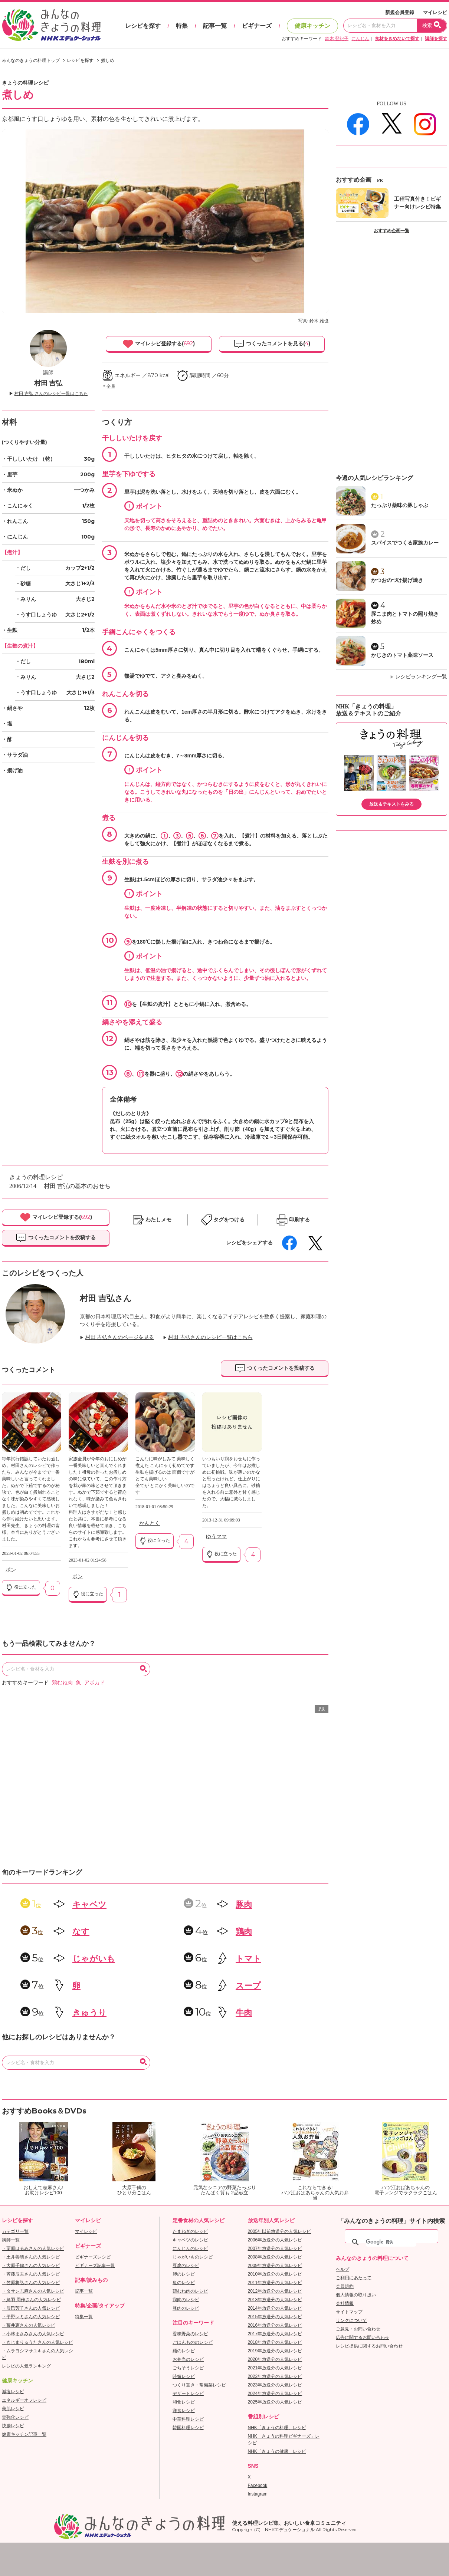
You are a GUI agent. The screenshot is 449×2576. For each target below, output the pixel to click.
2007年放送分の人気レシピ (275, 2248)
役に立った (21, 1587)
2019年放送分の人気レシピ (275, 2350)
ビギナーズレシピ (93, 2257)
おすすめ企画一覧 (391, 230)
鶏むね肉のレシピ (190, 2291)
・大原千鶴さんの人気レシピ (31, 2265)
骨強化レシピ (15, 2417)
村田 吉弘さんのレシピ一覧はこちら (210, 1337)
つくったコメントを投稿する (56, 1238)
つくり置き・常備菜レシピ (199, 2385)
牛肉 (244, 2012)
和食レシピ (184, 2402)
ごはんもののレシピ (193, 2342)
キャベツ (89, 1904)
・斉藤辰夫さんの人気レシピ (31, 2274)
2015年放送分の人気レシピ (275, 2316)
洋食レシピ (184, 2410)
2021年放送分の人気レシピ (275, 2368)
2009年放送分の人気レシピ (275, 2265)
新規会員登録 (399, 12)
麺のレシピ (184, 2350)
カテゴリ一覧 (15, 2231)
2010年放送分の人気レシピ (275, 2274)
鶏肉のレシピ (186, 2299)
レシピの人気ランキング (26, 2366)
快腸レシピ (13, 2425)
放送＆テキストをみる (391, 804)
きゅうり (89, 2012)
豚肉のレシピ (186, 2308)
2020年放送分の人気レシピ (275, 2359)
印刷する (299, 1220)
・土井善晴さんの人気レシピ (31, 2257)
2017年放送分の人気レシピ (275, 2333)
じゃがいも (93, 1958)
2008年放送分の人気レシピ (275, 2257)
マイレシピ (435, 12)
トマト (248, 1958)
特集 (182, 26)
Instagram (258, 2494)
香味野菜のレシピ (190, 2333)
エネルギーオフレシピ (24, 2400)
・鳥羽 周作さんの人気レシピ (31, 2299)
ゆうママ (216, 1536)
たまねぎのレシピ (190, 2231)
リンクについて (351, 2320)
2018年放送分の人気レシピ (275, 2342)
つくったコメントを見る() (271, 344)
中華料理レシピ (188, 2419)
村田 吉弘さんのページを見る (119, 1337)
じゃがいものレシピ (193, 2257)
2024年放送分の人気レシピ (275, 2393)
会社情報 (345, 2303)
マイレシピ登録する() (158, 344)
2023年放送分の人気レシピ (275, 2385)
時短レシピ (184, 2376)
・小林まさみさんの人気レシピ (33, 2333)
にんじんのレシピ (190, 2248)
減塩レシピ (13, 2391)
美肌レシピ (13, 2408)
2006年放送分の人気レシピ (275, 2240)
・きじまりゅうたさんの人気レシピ (37, 2342)
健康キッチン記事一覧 (24, 2434)
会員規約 (345, 2286)
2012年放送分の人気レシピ (275, 2291)
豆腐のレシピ (186, 2265)
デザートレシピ (188, 2393)
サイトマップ (349, 2312)
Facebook (258, 2485)
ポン (11, 1570)
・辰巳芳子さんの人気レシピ (31, 2308)
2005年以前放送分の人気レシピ (279, 2231)
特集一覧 (84, 2316)
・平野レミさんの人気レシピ (31, 2316)
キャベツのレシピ (190, 2240)
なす (80, 1931)
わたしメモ (158, 1220)
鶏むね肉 (62, 1682)
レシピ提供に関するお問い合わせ (369, 2346)
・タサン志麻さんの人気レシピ (33, 2291)
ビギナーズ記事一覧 (95, 2265)
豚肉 (244, 1904)
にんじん (360, 38)
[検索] (391, 2242)
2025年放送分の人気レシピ (275, 2402)
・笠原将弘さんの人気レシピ (31, 2282)
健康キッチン (312, 26)
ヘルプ (342, 2269)
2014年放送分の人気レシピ (275, 2308)
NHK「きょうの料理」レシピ (277, 2427)
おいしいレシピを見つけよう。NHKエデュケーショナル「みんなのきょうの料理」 (52, 25)
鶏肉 (244, 1931)
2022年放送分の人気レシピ (275, 2376)
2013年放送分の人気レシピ (275, 2299)
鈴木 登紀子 (336, 38)
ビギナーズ (257, 26)
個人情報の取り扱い (356, 2294)
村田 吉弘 (48, 383)
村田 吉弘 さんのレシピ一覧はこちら (51, 393)
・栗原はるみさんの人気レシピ (33, 2248)
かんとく (149, 1523)
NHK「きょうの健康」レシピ (277, 2451)
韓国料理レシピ (188, 2427)
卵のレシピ (184, 2274)
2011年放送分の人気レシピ (275, 2282)
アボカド (94, 1682)
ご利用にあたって (353, 2277)
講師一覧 (11, 2240)
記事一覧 (215, 26)
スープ (248, 1985)
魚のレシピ (184, 2282)
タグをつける (229, 1220)
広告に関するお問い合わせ (362, 2337)
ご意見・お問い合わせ (358, 2329)
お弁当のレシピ (188, 2359)
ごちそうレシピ (188, 2368)
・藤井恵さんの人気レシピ (28, 2325)
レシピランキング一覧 (421, 677)
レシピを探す (143, 26)
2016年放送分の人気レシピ (275, 2325)
